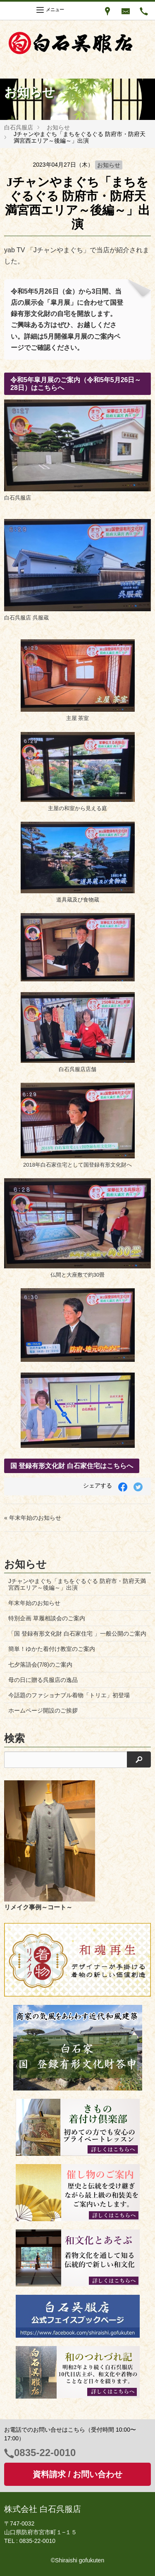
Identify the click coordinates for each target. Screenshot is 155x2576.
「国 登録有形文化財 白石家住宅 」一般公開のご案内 (77, 1633)
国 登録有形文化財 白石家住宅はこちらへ (71, 1465)
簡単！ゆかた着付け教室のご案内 (51, 1649)
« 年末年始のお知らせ (32, 1517)
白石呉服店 (18, 127)
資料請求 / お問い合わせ (77, 2474)
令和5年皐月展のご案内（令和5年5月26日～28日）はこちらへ (75, 383)
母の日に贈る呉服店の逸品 (43, 1680)
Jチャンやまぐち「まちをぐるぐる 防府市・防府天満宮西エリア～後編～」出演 (77, 1584)
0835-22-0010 (45, 2452)
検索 (14, 1738)
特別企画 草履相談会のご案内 (46, 1618)
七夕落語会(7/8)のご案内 (40, 1664)
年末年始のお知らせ (34, 1603)
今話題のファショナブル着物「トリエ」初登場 (69, 1695)
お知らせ (58, 127)
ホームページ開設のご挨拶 (43, 1710)
